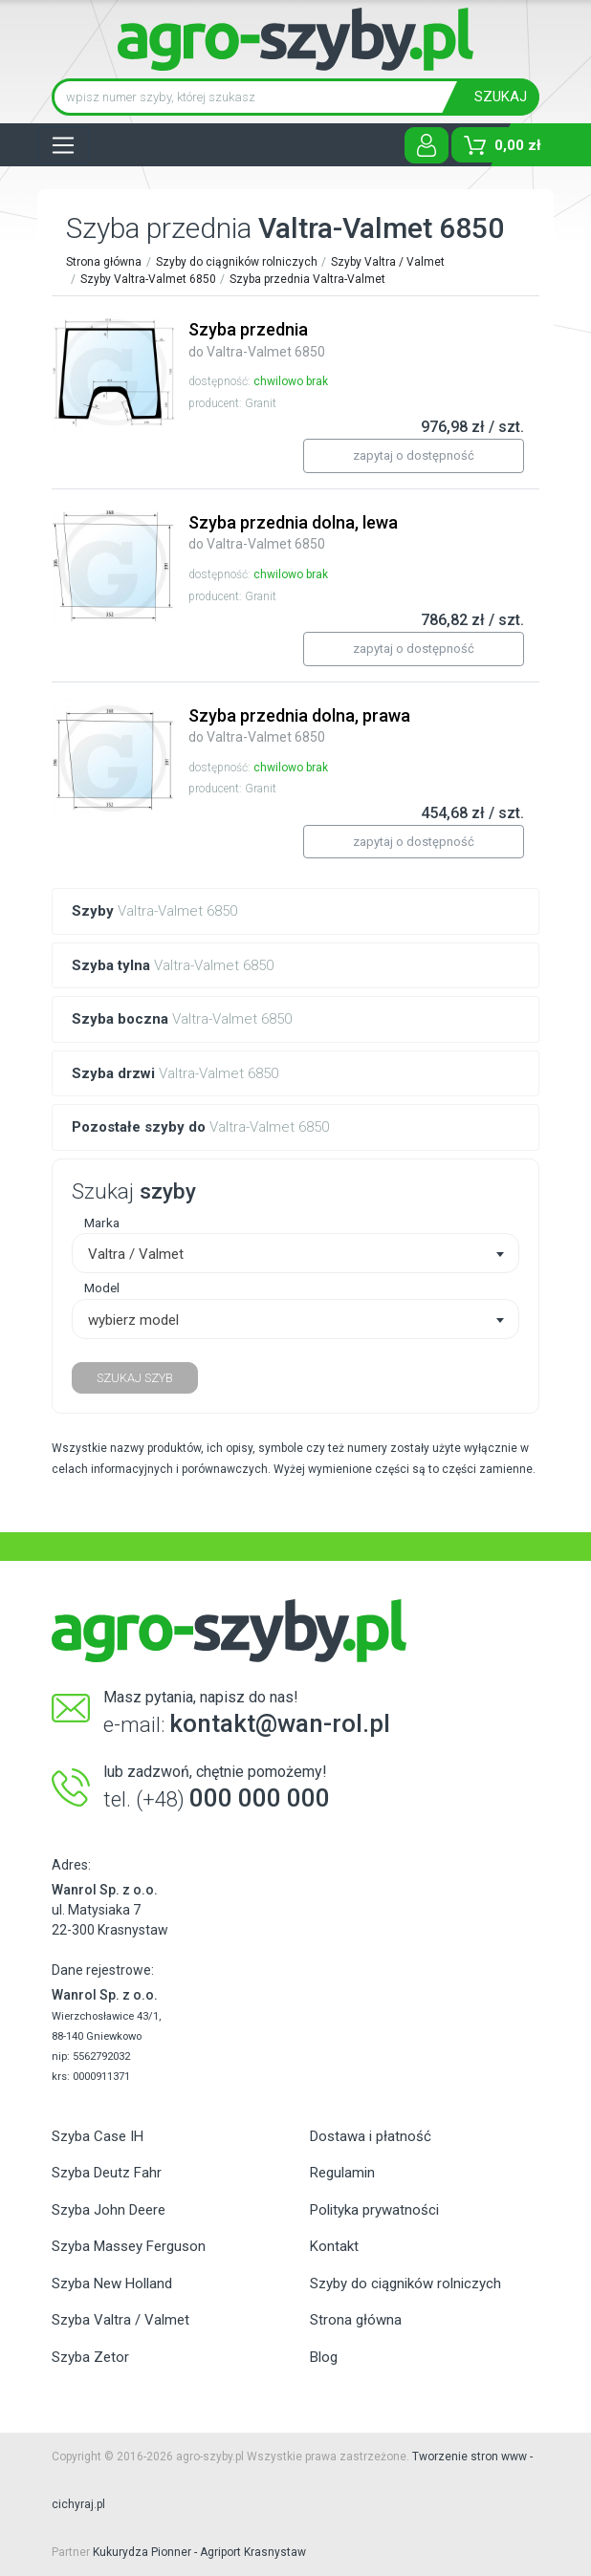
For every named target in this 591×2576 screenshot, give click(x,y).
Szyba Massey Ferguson (129, 2246)
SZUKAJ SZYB (135, 1378)
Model (102, 1287)
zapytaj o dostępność (413, 455)
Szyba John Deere (108, 2210)
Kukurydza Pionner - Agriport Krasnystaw (199, 2552)
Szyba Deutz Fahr (107, 2172)
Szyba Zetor (90, 2357)
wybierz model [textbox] (133, 1320)
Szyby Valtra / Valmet (388, 262)
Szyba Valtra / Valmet (120, 2319)
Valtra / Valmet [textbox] (136, 1254)
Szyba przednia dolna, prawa (299, 725)
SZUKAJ (500, 96)
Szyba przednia (256, 339)
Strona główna (104, 262)
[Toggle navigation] (63, 145)
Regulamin (342, 2172)
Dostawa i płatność (370, 2136)
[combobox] (295, 1253)
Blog (324, 2357)
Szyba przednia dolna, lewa (293, 532)
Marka (102, 1222)
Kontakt (334, 2246)
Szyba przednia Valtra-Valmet (307, 279)
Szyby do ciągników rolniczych (236, 262)
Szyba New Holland (112, 2283)
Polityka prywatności (374, 2210)
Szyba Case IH (97, 2136)
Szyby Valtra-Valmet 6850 (148, 279)
